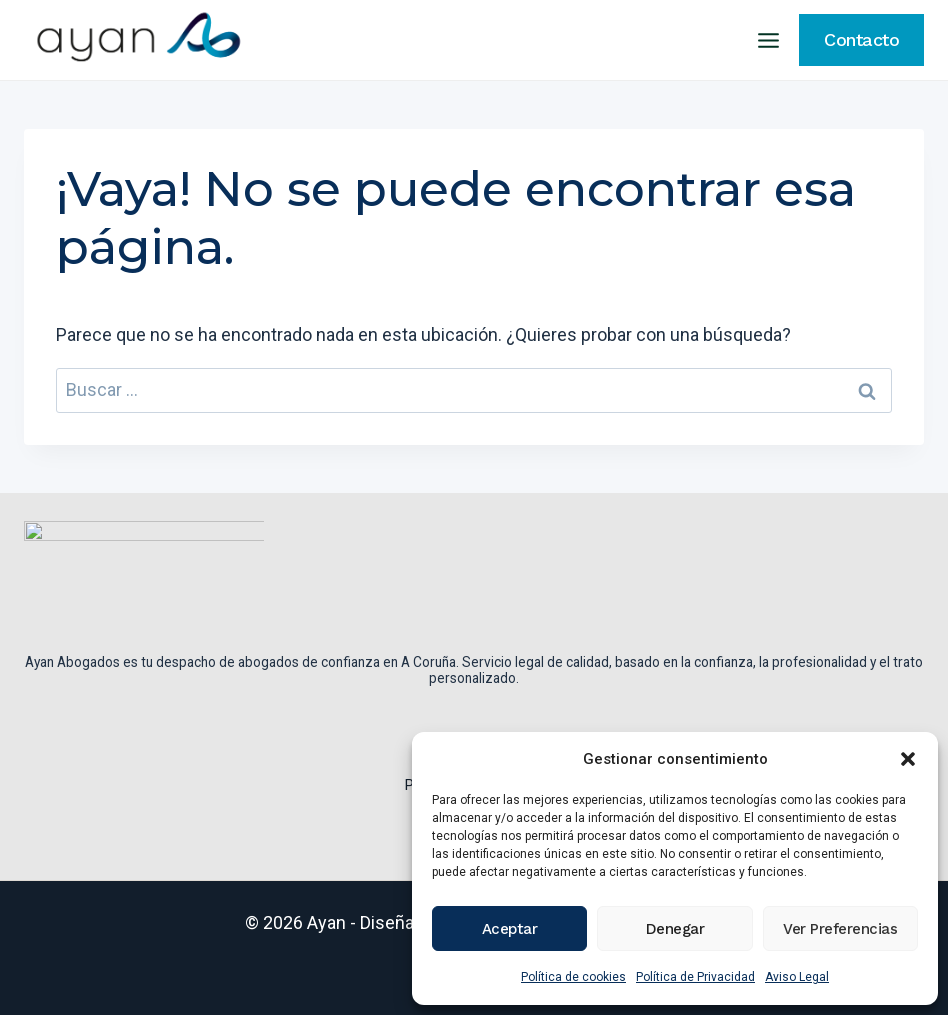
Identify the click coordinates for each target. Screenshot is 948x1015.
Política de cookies (573, 977)
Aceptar (510, 929)
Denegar (675, 929)
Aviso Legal (797, 977)
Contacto (861, 39)
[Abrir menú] (768, 40)
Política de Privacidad (695, 977)
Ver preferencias (840, 929)
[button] (908, 759)
